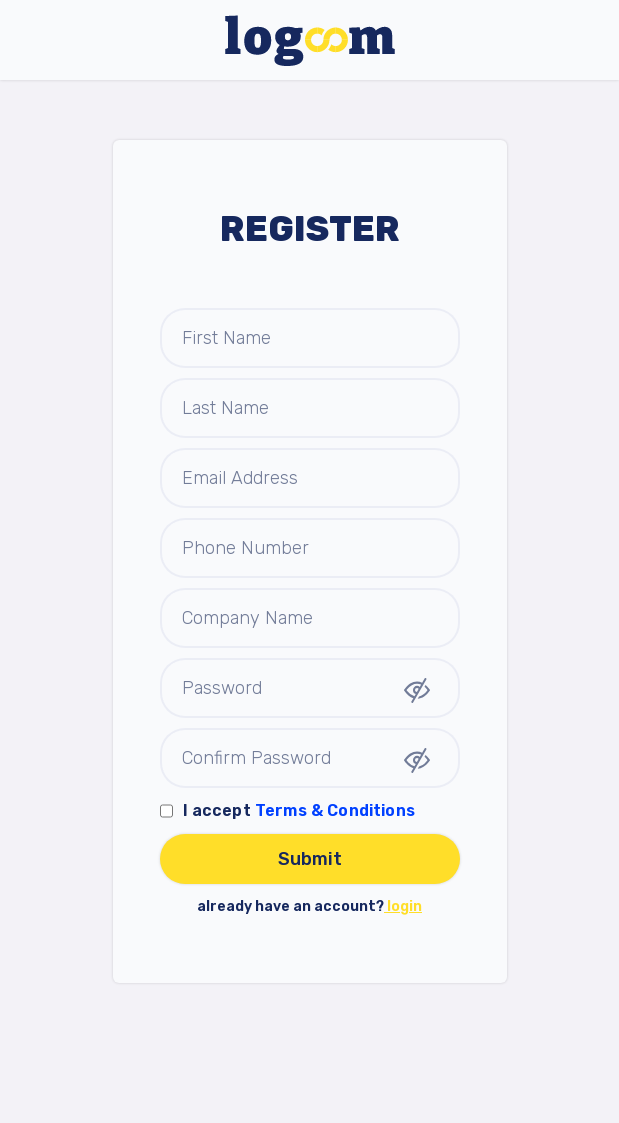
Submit (310, 859)
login (403, 906)
